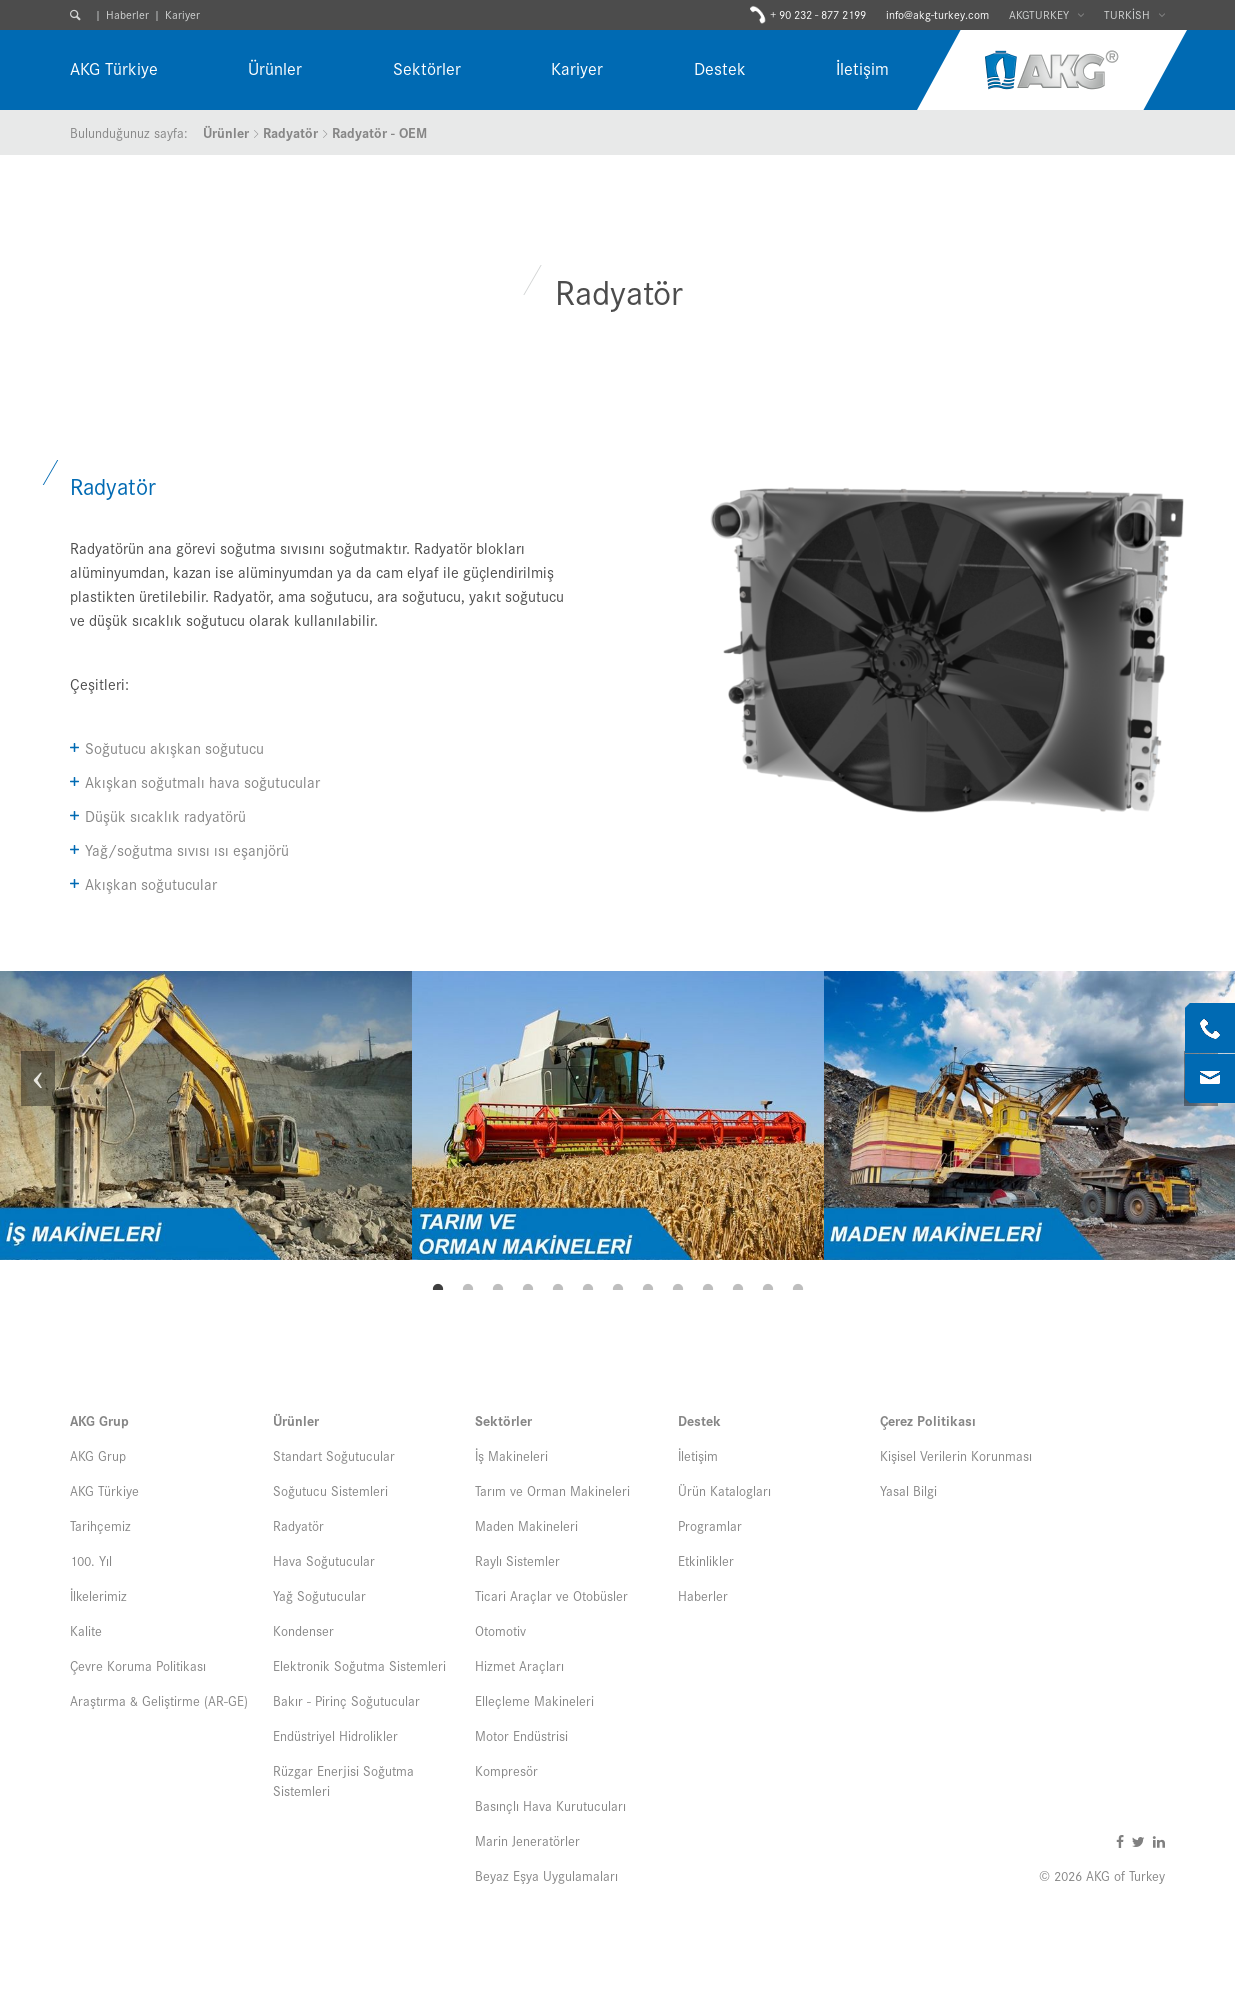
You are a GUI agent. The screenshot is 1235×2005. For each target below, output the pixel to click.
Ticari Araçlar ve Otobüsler (551, 1595)
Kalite (86, 1630)
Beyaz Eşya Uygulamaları (546, 1875)
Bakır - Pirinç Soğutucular (346, 1700)
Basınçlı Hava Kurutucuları (550, 1805)
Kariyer (182, 14)
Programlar (710, 1525)
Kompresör (506, 1770)
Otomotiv (500, 1630)
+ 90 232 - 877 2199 (818, 15)
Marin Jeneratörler (527, 1840)
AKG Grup (99, 1420)
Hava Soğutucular (324, 1560)
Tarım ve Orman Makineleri (552, 1490)
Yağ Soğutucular (319, 1595)
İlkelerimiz (98, 1595)
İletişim (862, 67)
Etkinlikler (706, 1560)
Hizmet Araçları (519, 1665)
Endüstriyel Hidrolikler (335, 1735)
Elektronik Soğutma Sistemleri (359, 1665)
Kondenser (303, 1630)
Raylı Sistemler (517, 1560)
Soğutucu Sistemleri (330, 1490)
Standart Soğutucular (334, 1455)
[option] (206, 1115)
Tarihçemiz (100, 1525)
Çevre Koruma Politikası (138, 1665)
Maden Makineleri (526, 1525)
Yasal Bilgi (908, 1490)
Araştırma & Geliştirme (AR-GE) (159, 1700)
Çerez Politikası (928, 1420)
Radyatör (290, 132)
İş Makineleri (511, 1455)
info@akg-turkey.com (937, 14)
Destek (720, 67)
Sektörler (427, 67)
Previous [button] (35, 1116)
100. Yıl (91, 1560)
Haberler (127, 14)
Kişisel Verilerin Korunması (956, 1455)
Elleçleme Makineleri (534, 1700)
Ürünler (275, 67)
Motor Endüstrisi (521, 1735)
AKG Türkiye (114, 67)
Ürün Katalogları (724, 1490)
